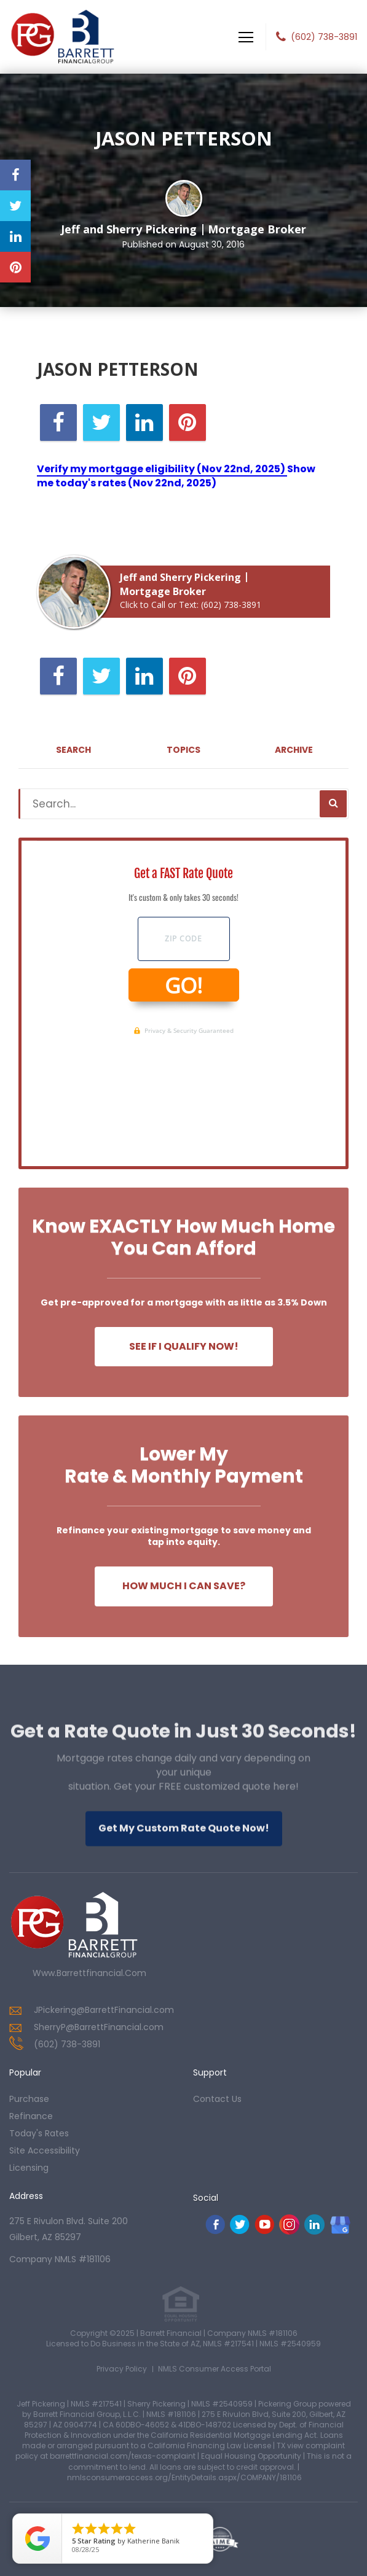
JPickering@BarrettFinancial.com (104, 2010)
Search (73, 750)
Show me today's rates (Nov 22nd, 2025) (176, 476)
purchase (29, 2099)
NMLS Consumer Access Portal (214, 2369)
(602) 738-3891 (324, 37)
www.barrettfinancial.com (89, 1973)
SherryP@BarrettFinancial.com (99, 2027)
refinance (31, 2116)
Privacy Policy (122, 2369)
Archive (294, 750)
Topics (183, 750)
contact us (217, 2099)
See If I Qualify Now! (184, 1346)
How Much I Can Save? (183, 1586)
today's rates (39, 2133)
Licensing (29, 2168)
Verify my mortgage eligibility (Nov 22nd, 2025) (162, 469)
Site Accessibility (44, 2150)
